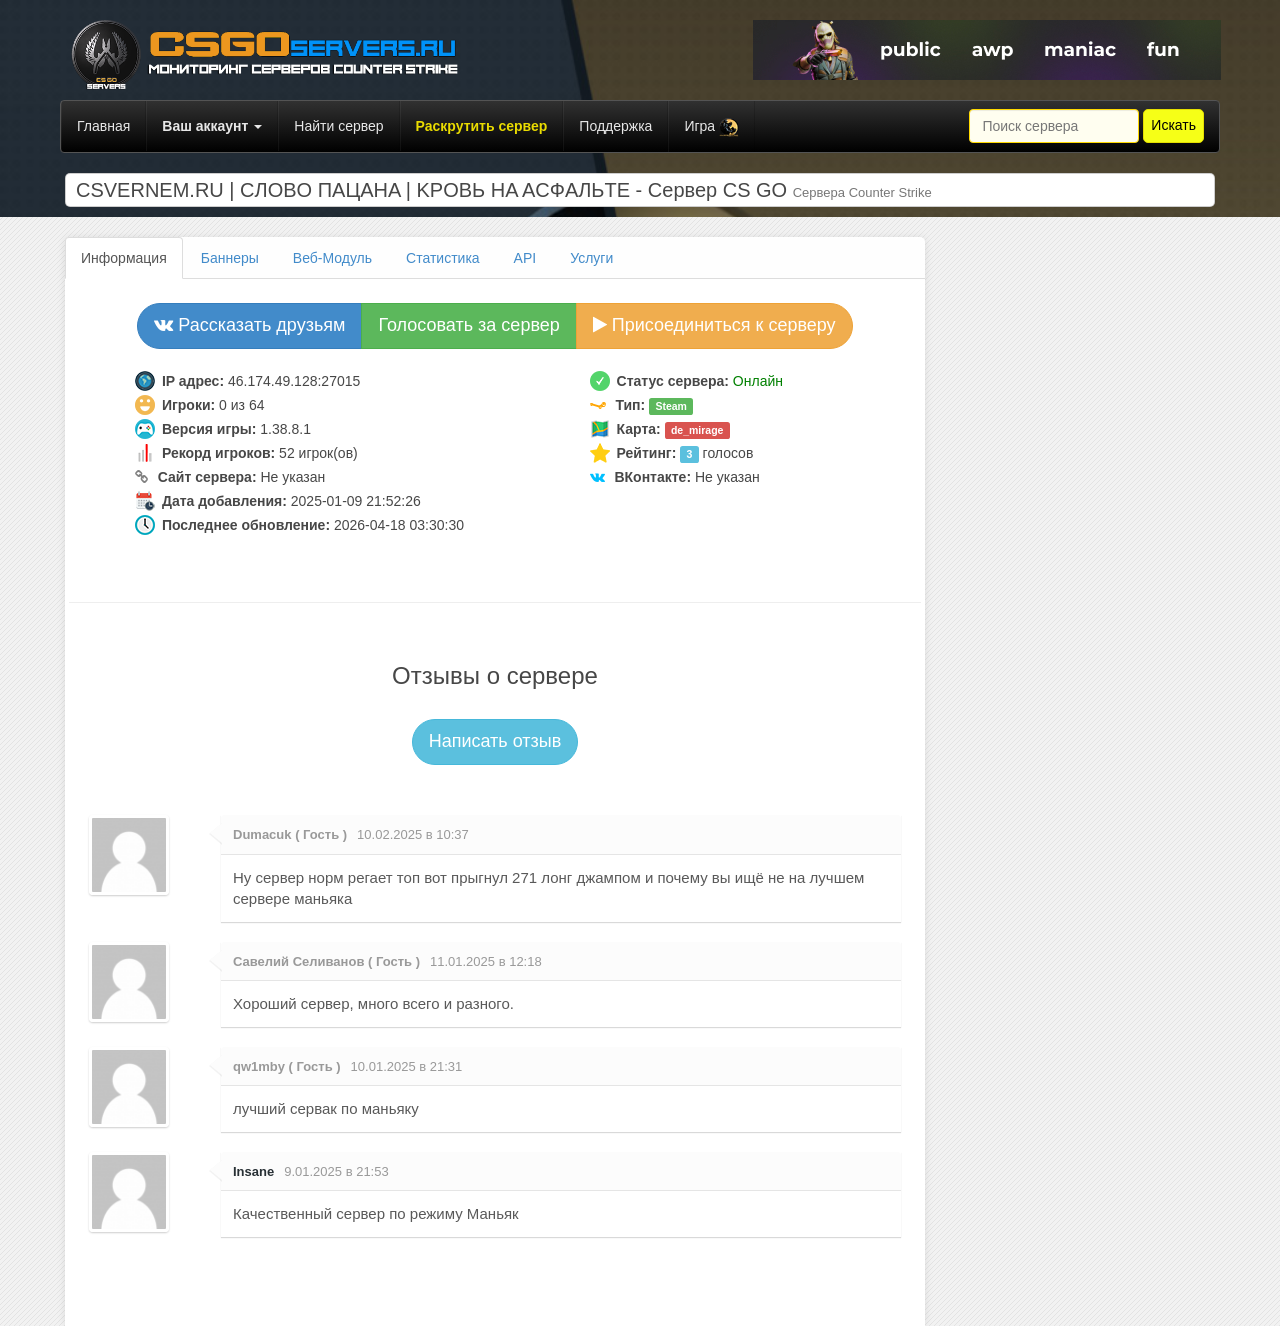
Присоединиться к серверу (714, 325)
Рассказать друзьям (249, 325)
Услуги (591, 258)
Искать (1173, 125)
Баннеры (230, 258)
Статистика (443, 258)
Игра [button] (711, 127)
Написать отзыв (495, 741)
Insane (253, 1171)
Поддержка (615, 126)
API (525, 258)
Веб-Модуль (332, 258)
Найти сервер (338, 126)
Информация (124, 258)
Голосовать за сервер (468, 325)
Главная (103, 126)
